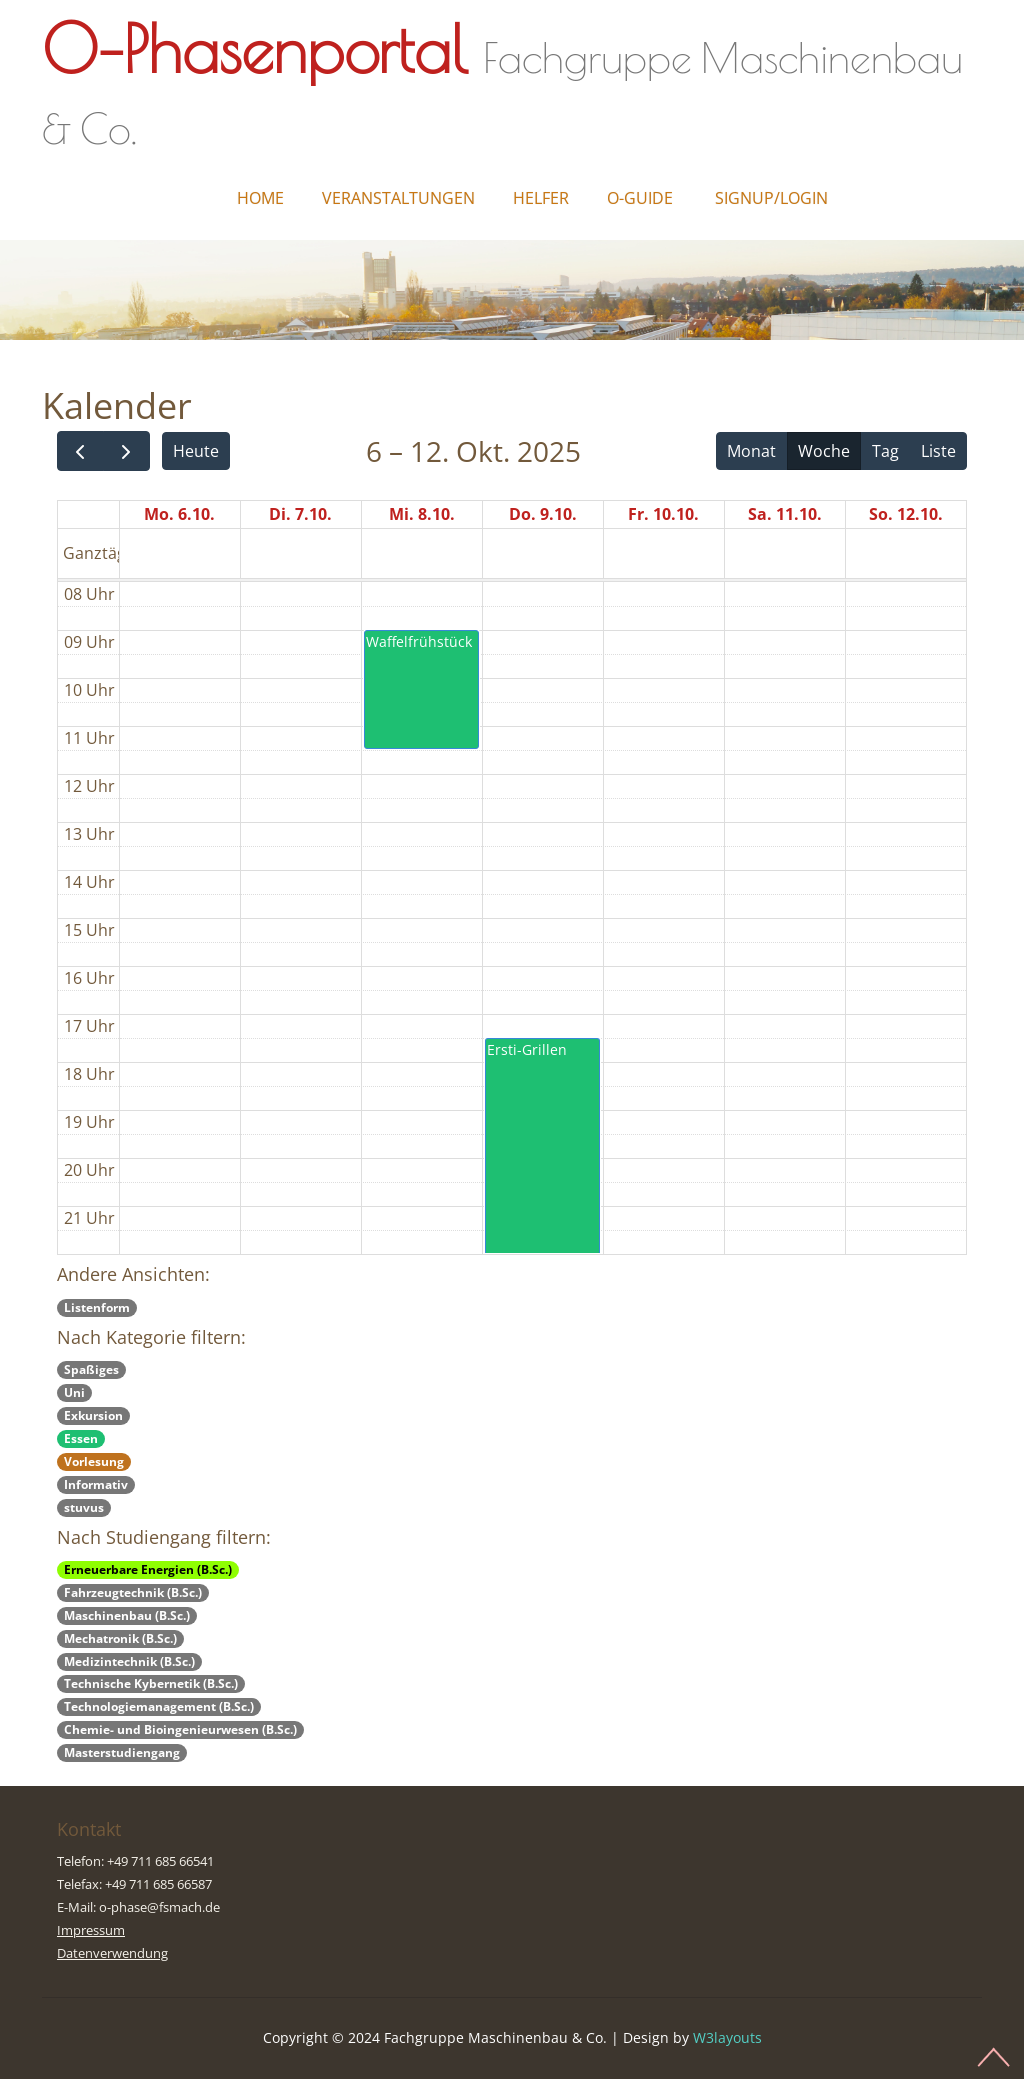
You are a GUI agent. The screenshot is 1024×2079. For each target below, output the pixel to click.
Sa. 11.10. (785, 514)
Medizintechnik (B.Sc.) (129, 1661)
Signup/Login (771, 198)
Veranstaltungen (398, 198)
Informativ (96, 1484)
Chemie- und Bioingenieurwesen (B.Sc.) (180, 1729)
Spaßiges (91, 1369)
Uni (74, 1392)
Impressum (91, 1930)
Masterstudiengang (122, 1752)
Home (260, 198)
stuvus (84, 1507)
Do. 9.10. (543, 514)
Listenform (97, 1307)
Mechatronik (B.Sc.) (120, 1638)
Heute (196, 451)
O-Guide (640, 198)
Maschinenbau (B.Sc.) (127, 1615)
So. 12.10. (906, 514)
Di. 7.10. (300, 514)
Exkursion (93, 1415)
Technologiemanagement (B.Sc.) (159, 1706)
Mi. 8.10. (422, 514)
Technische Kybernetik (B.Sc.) (151, 1683)
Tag (885, 451)
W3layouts (727, 2037)
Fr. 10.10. (663, 514)
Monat (751, 451)
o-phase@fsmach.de (159, 1907)
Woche (824, 451)
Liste (938, 451)
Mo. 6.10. (179, 514)
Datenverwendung (112, 1953)
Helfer (541, 198)
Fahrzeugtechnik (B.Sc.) (133, 1592)
